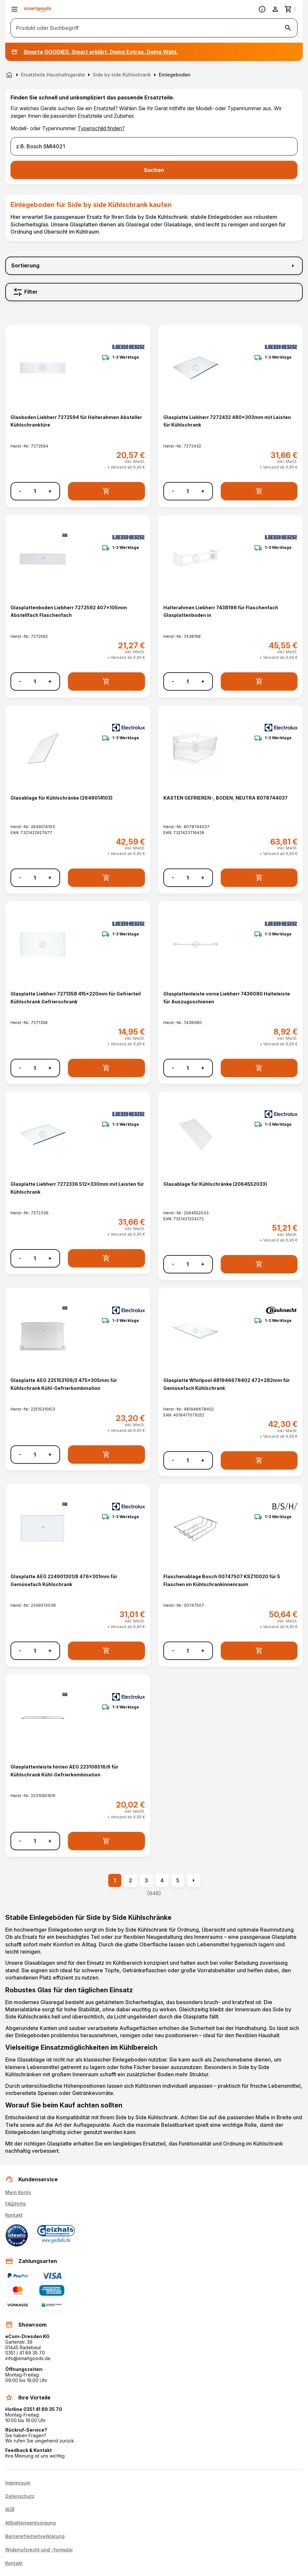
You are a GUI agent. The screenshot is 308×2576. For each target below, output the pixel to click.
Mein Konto (18, 2192)
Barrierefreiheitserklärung (35, 2536)
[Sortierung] (154, 266)
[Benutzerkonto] (275, 9)
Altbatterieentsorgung (30, 2522)
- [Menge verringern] (20, 491)
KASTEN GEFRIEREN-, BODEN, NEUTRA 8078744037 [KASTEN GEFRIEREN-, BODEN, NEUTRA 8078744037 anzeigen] (225, 798)
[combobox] (154, 146)
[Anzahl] (35, 491)
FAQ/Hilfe (15, 2204)
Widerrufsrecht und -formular (39, 2549)
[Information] (262, 9)
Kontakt (14, 2215)
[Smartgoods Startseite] (37, 9)
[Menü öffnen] (14, 9)
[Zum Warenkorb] (291, 9)
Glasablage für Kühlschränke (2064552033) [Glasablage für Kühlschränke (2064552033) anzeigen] (215, 1184)
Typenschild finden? (101, 128)
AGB (9, 2509)
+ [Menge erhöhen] (49, 491)
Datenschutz (19, 2496)
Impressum (17, 2482)
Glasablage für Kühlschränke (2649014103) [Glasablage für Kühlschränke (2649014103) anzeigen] (61, 798)
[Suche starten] (288, 28)
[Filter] (154, 292)
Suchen (154, 170)
